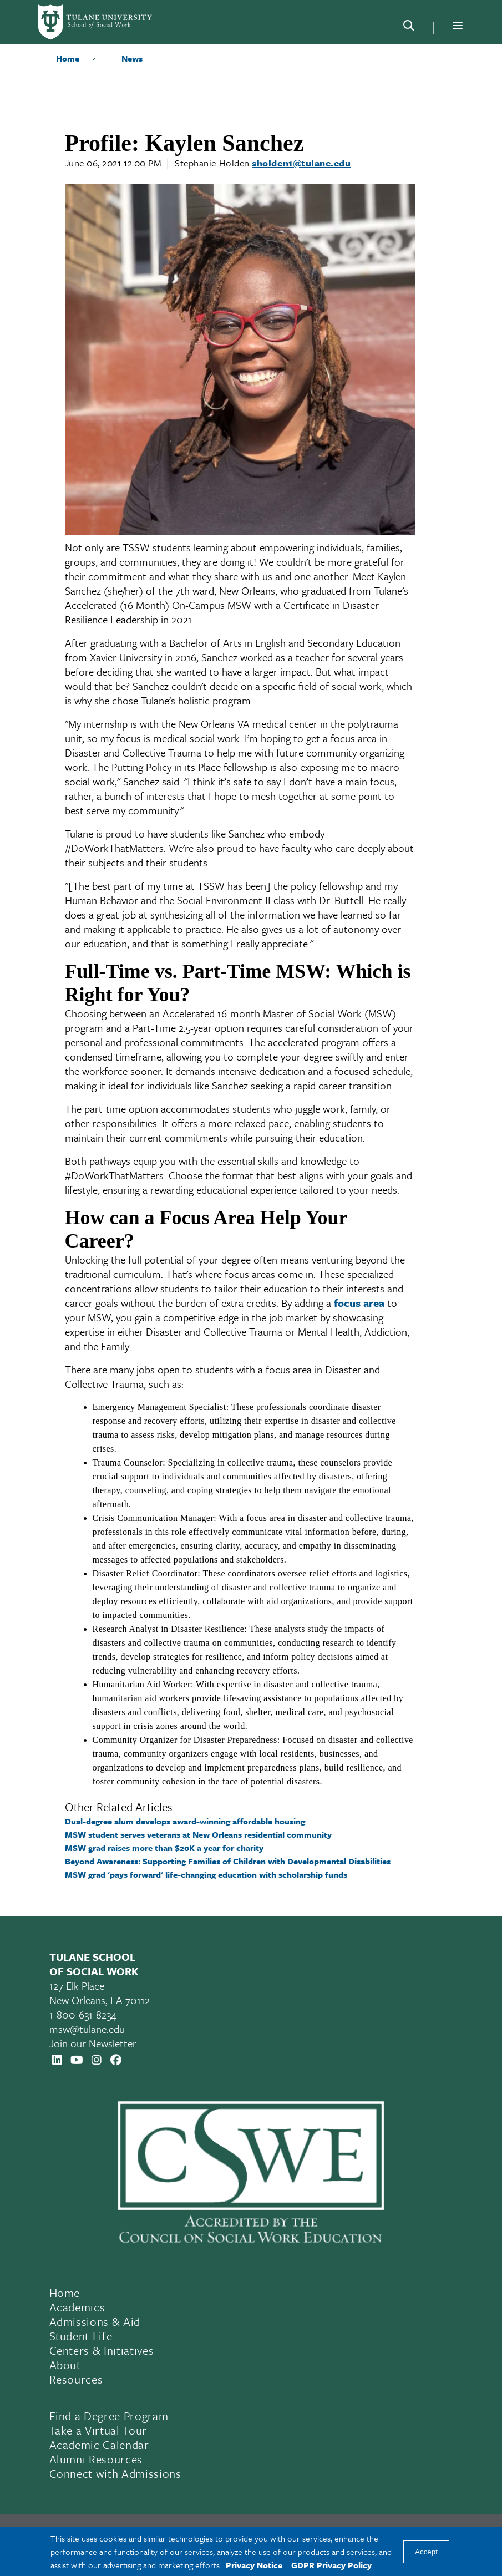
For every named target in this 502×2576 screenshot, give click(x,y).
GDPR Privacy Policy (331, 2565)
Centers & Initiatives (101, 2350)
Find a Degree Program (109, 2415)
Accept (426, 2552)
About (65, 2364)
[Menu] (457, 25)
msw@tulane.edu (87, 2028)
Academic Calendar (99, 2444)
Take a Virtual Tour (98, 2430)
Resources (76, 2379)
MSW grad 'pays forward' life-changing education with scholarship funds (206, 1874)
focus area (359, 1302)
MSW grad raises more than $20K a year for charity (164, 1848)
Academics (77, 2307)
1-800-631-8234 (82, 2014)
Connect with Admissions (115, 2473)
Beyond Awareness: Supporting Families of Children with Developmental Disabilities (228, 1861)
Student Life (81, 2335)
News (132, 58)
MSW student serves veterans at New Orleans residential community (198, 1834)
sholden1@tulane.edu (301, 163)
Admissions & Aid (95, 2321)
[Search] (408, 28)
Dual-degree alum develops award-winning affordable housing (185, 1821)
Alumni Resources (96, 2459)
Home (67, 58)
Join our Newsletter (92, 2043)
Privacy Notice (254, 2565)
